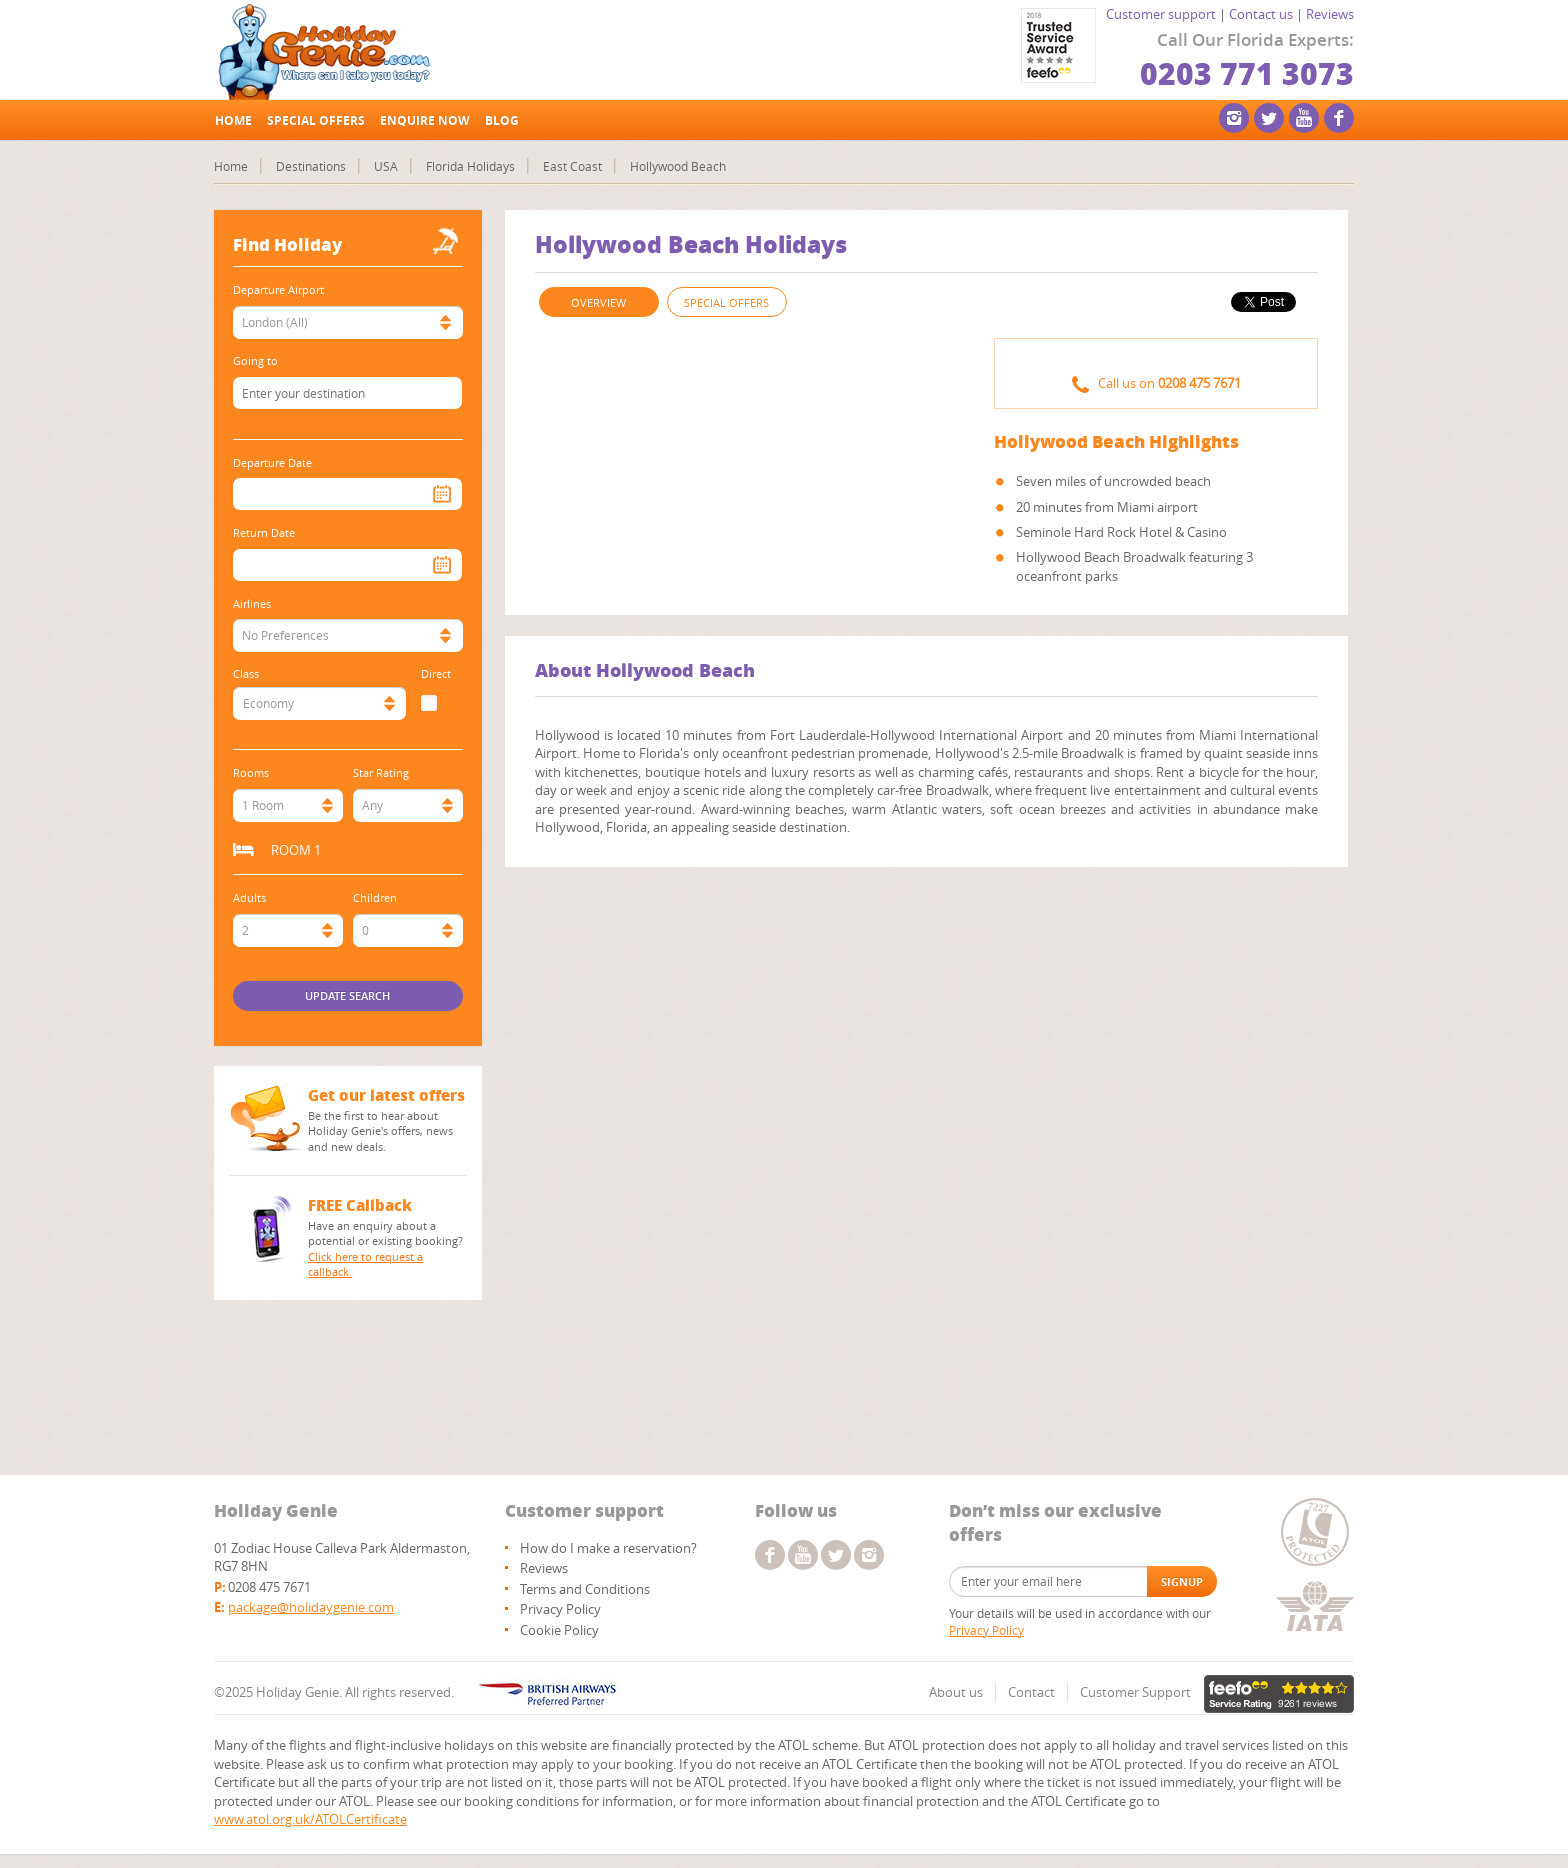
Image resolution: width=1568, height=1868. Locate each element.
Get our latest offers (386, 1095)
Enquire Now (425, 120)
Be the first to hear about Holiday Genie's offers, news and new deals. (380, 1131)
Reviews (1330, 14)
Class (246, 673)
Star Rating (381, 772)
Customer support (1161, 14)
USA (386, 166)
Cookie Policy (559, 1630)
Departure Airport (278, 289)
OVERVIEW (598, 302)
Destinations (311, 166)
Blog (502, 120)
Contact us (1261, 14)
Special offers (316, 120)
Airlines (252, 603)
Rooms (251, 772)
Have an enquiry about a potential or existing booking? (387, 1249)
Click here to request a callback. (365, 1264)
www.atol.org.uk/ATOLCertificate (310, 1819)
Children (375, 897)
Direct (436, 673)
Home (233, 120)
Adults (249, 897)
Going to (255, 360)
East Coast (572, 166)
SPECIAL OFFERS (726, 302)
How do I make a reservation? (608, 1548)
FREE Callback (360, 1205)
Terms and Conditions (585, 1589)
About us (956, 1692)
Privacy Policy (560, 1609)
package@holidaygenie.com (311, 1607)
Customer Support (1135, 1692)
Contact (1031, 1692)
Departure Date (272, 462)
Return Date (264, 532)
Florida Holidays (470, 166)
